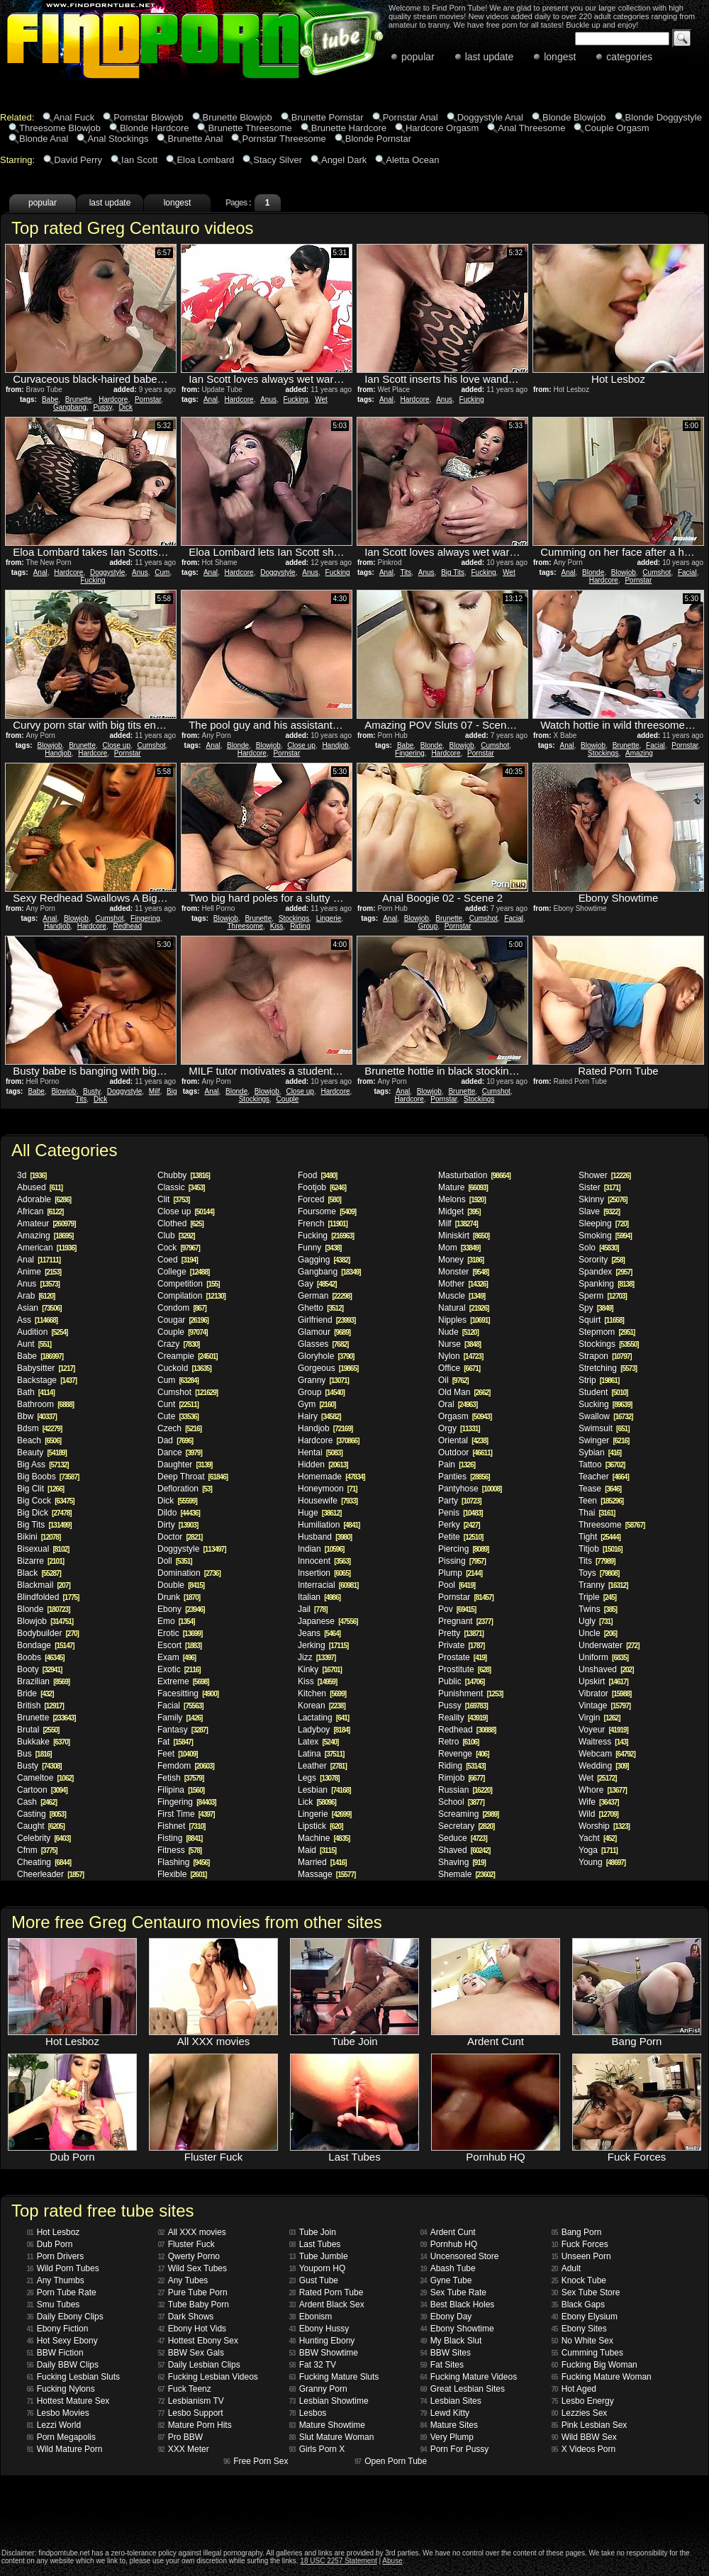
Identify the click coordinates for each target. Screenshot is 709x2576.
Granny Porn (318, 2389)
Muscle (461, 1296)
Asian (39, 1308)
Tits (405, 572)
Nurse (459, 1344)
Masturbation (474, 1175)
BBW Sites (445, 2353)
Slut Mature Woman (331, 2437)
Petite (460, 1537)
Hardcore (113, 399)
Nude (458, 1332)
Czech (179, 1428)
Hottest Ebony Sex (198, 2341)
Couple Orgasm (616, 128)
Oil (453, 1380)
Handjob (58, 753)
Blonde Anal (43, 138)
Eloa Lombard (205, 160)
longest (560, 56)
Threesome (246, 926)
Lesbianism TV (191, 2401)
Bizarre (40, 1561)
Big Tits (452, 572)
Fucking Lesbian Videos (208, 2377)
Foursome (327, 1211)
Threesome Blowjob (60, 128)
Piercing (463, 1549)
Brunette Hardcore (348, 128)
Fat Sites (442, 2365)
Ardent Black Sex (326, 2304)
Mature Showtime (327, 2425)
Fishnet (181, 1826)
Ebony (181, 1609)
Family (179, 1718)
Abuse (392, 2561)
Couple (288, 1099)
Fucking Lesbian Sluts (74, 2377)
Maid (317, 1850)
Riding (300, 926)
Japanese (328, 1621)
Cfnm (37, 1850)
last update (489, 56)
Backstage (47, 1380)
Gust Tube (314, 2280)
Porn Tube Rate (61, 2292)
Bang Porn (577, 2232)
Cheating (44, 1862)
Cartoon (42, 1790)
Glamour (324, 1332)
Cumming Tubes (588, 2353)
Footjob (322, 1187)
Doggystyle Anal (490, 117)
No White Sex (582, 2341)
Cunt (178, 1404)
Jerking (323, 1645)
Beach (39, 1440)
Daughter (184, 1464)
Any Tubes (183, 2280)
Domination (188, 1573)
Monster (463, 1272)
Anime (39, 1272)
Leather (322, 1766)
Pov (457, 1609)
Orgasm (464, 1416)
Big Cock (45, 1501)
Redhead (127, 926)
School (461, 1802)
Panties (464, 1477)
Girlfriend (326, 1320)
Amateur (46, 1223)
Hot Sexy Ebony (62, 2341)
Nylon (460, 1356)
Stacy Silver (277, 160)
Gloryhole (326, 1356)
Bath (36, 1392)
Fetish (180, 1778)
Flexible (181, 1874)
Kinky (320, 1669)
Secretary (466, 1826)
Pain (456, 1464)
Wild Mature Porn (65, 2449)
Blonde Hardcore (154, 128)
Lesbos (308, 2413)
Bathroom (45, 1404)
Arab (36, 1296)
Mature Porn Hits (195, 2425)
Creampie (187, 1356)
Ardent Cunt (448, 2232)
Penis (460, 1513)
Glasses (323, 1344)
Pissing (462, 1561)
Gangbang (69, 407)
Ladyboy (324, 1730)
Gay (317, 1284)
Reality (462, 1718)
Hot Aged (574, 2389)
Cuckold (184, 1368)
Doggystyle (107, 572)
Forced (319, 1199)
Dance (179, 1452)
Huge (319, 1513)
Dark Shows (186, 2317)
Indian (321, 1549)
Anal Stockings (117, 138)
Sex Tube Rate (453, 2292)
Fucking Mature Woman (602, 2377)
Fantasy (182, 1730)
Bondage (45, 1645)
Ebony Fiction (58, 2329)
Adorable (44, 1199)
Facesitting (187, 1693)
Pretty (461, 1633)
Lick (317, 1802)
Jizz (316, 1657)
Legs (319, 1778)
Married (322, 1862)
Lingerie (329, 918)
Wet (321, 399)
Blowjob (623, 572)
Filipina (180, 1790)
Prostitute (464, 1669)
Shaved (464, 1850)
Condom (181, 1308)
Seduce (462, 1838)
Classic (181, 1187)
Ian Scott (139, 160)
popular (418, 56)
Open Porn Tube (390, 2461)
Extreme (183, 1681)
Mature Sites (449, 2425)
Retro (458, 1742)
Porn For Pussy (454, 2449)
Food (317, 1175)
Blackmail (43, 1585)
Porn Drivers (55, 2256)
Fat (175, 1742)
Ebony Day (446, 2317)
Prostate (462, 1657)
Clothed (180, 1223)
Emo (176, 1621)
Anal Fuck (73, 117)
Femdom (185, 1766)
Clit (173, 1199)
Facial (687, 572)
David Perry (78, 160)
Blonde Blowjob (574, 117)
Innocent (324, 1561)
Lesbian (324, 1790)
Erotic (179, 1633)
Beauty (42, 1452)
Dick (125, 407)
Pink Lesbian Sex (589, 2425)
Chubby (183, 1175)
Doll (174, 1561)
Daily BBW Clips (63, 2365)
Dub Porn (50, 2244)
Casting (41, 1814)
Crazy (178, 1344)
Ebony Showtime (457, 2329)
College (183, 1272)
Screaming (468, 1814)
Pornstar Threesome (283, 138)
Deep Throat (192, 1477)
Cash (37, 1802)
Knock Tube (579, 2280)
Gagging (324, 1260)
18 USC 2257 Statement (338, 2561)
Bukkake (43, 1742)
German (325, 1296)
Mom (459, 1248)
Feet (177, 1754)
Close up (116, 745)
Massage (326, 1874)
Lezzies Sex (580, 2413)
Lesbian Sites (450, 2401)
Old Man (464, 1392)
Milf (154, 1091)
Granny (323, 1380)
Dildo (178, 1513)
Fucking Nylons (61, 2389)
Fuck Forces (580, 2244)
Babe (50, 399)
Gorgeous (328, 1368)
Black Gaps (578, 2304)
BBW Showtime (323, 2353)
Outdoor (465, 1452)
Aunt (34, 1344)
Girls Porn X (317, 2449)
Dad (175, 1440)
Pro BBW (180, 2437)
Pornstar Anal (410, 117)
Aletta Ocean (412, 160)
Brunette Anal (195, 138)
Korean (321, 1705)
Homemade (331, 1477)
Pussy (102, 407)
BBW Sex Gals (191, 2353)
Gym (316, 1404)
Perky (459, 1525)
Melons (462, 1199)
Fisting (179, 1838)
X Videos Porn (584, 2449)
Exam (176, 1657)
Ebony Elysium (585, 2317)
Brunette (78, 399)
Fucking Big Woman (594, 2365)
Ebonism (311, 2317)
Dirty (177, 1525)
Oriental (463, 1440)
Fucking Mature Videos (469, 2377)
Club (176, 1236)
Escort (179, 1645)
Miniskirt (463, 1236)
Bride (35, 1693)
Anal (210, 399)
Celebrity (43, 1838)
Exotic (179, 1669)
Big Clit (40, 1489)
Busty (91, 1091)
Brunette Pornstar (327, 117)
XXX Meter (183, 2449)
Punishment (470, 1693)
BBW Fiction (55, 2353)
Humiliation (328, 1525)
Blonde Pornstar (378, 138)
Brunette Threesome (249, 128)
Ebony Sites (579, 2329)
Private (461, 1645)
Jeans (319, 1633)
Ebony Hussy (319, 2329)
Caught (41, 1826)
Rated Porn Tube (326, 2292)
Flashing (183, 1862)
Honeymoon (327, 1489)
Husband (325, 1537)
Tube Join (312, 2232)
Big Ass (43, 1464)
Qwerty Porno (189, 2256)
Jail (312, 1609)
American (46, 1248)
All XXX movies (192, 2232)
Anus (268, 399)
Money (461, 1260)
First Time (186, 1814)
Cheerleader (50, 1874)
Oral (457, 1404)
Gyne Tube (446, 2280)
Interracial (328, 1585)
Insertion (324, 1573)
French (322, 1223)
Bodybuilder (48, 1633)
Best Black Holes (457, 2304)
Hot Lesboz (53, 2232)
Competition (188, 1284)
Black (39, 1573)
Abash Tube (448, 2268)
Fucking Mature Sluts (334, 2377)
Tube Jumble (318, 2256)
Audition (42, 1332)
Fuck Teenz (184, 2389)
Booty (39, 1669)
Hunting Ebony (322, 2341)
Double (180, 1585)
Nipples (464, 1320)
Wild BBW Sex (584, 2437)
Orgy (459, 1428)
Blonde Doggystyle (663, 117)
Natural (463, 1308)
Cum (162, 572)
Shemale (466, 1874)
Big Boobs (48, 1477)
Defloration (184, 1489)
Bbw (37, 1416)
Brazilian (43, 1681)
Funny (319, 1248)
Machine (324, 1838)
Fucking (296, 399)
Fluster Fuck (186, 2244)
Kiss (277, 926)
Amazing (639, 753)
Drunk (178, 1597)
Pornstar (148, 399)
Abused (39, 1187)
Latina (321, 1754)
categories (629, 56)
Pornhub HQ (449, 2244)
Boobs (41, 1657)
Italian (319, 1597)
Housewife (327, 1501)
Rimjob (461, 1778)
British (40, 1705)
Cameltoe (45, 1778)
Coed (177, 1260)
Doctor (179, 1537)
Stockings (603, 753)
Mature (463, 1187)
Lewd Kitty (444, 2413)
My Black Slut (451, 2341)
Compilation (191, 1296)
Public (461, 1681)
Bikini (38, 1537)
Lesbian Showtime (329, 2401)
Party (459, 1501)
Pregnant (465, 1621)
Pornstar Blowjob (148, 117)
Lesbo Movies (58, 2413)
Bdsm (39, 1428)
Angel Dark (344, 160)
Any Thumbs (55, 2280)
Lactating (323, 1718)
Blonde (593, 572)
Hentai (320, 1452)
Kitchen (322, 1693)
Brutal (38, 1730)
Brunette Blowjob (237, 117)
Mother (463, 1284)
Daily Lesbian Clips (199, 2365)
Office (459, 1368)
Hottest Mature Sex (68, 2401)
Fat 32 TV (313, 2365)
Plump (460, 1573)
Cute (178, 1416)
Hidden (323, 1464)
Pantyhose (469, 1489)
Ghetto (320, 1308)
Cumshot (656, 572)
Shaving (462, 1862)
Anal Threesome (531, 128)
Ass (37, 1320)
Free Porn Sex (256, 2461)
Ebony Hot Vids (192, 2329)
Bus (34, 1754)
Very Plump (447, 2437)
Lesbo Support (190, 2413)
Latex (318, 1742)
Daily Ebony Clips (65, 2317)
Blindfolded (48, 1597)
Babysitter (45, 1368)
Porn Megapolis (61, 2437)
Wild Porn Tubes (63, 2268)
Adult (566, 2268)
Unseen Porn (581, 2256)
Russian (465, 1790)
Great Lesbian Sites (463, 2389)
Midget (459, 1211)
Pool (456, 1585)
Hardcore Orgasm (442, 128)
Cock (178, 1248)
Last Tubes (315, 2244)
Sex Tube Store (586, 2292)
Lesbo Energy (583, 2401)
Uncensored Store (459, 2256)
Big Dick (44, 1513)
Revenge (463, 1754)
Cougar (182, 1320)
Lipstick (320, 1826)
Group (427, 926)
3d (31, 1175)
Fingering (410, 753)
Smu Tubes (53, 2304)
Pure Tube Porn (193, 2292)
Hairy (319, 1416)
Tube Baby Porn (193, 2304)
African (40, 1211)
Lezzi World (54, 2425)
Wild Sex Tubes (193, 2268)
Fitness (179, 1850)
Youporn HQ (317, 2268)
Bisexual (43, 1549)
